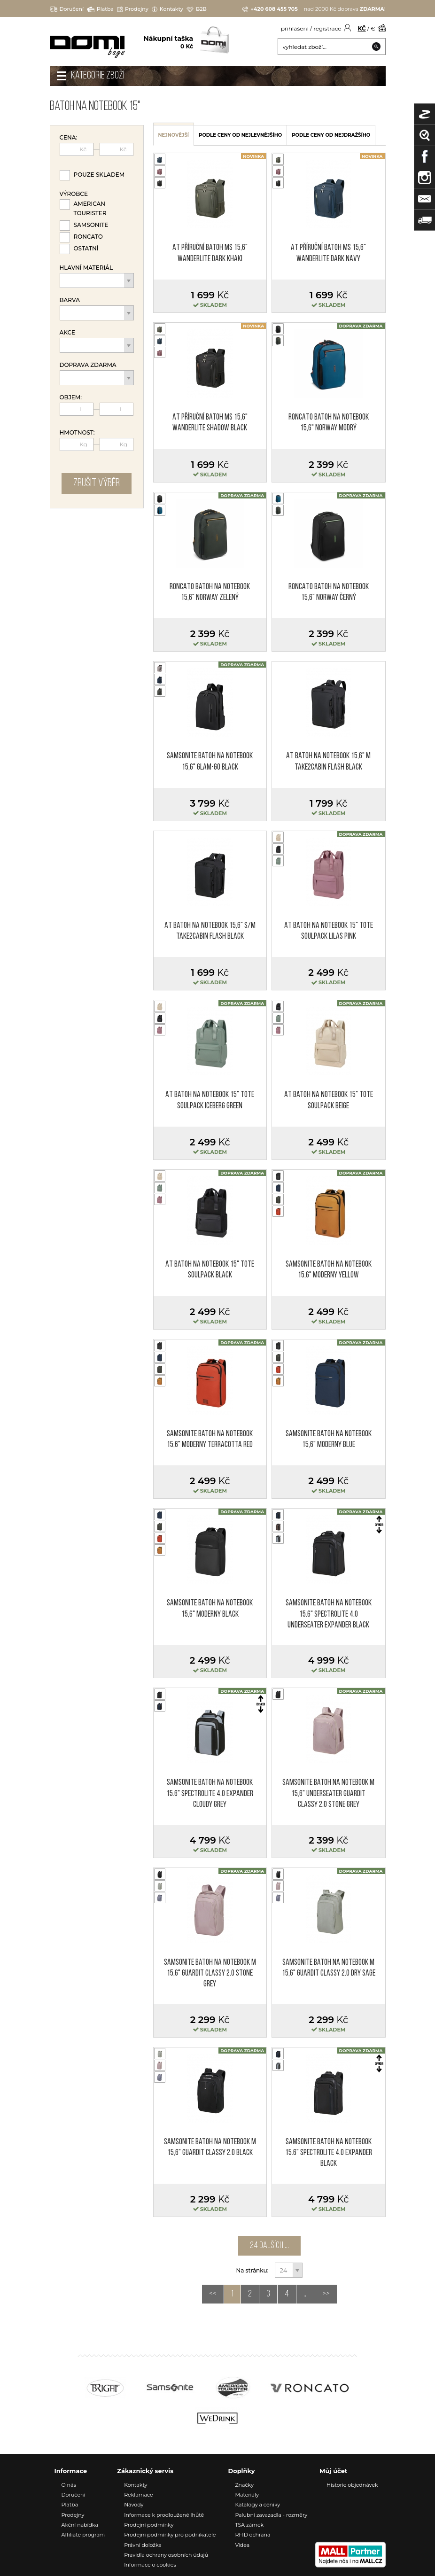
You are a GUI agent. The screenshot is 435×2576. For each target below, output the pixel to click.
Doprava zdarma (88, 365)
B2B (196, 9)
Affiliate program (83, 2534)
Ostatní (86, 248)
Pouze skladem (99, 174)
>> (326, 2294)
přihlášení (295, 28)
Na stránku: (253, 2270)
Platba (100, 9)
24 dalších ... (269, 2245)
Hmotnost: (77, 433)
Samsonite (91, 224)
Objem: (71, 397)
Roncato (88, 236)
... (305, 2294)
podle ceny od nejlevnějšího (240, 135)
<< (213, 2294)
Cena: (69, 137)
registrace (327, 28)
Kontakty (167, 9)
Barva (70, 300)
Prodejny (132, 9)
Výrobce (74, 194)
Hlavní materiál (86, 268)
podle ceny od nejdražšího (331, 135)
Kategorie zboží (97, 75)
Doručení (67, 9)
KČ (362, 28)
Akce (68, 332)
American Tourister (90, 208)
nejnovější (173, 135)
